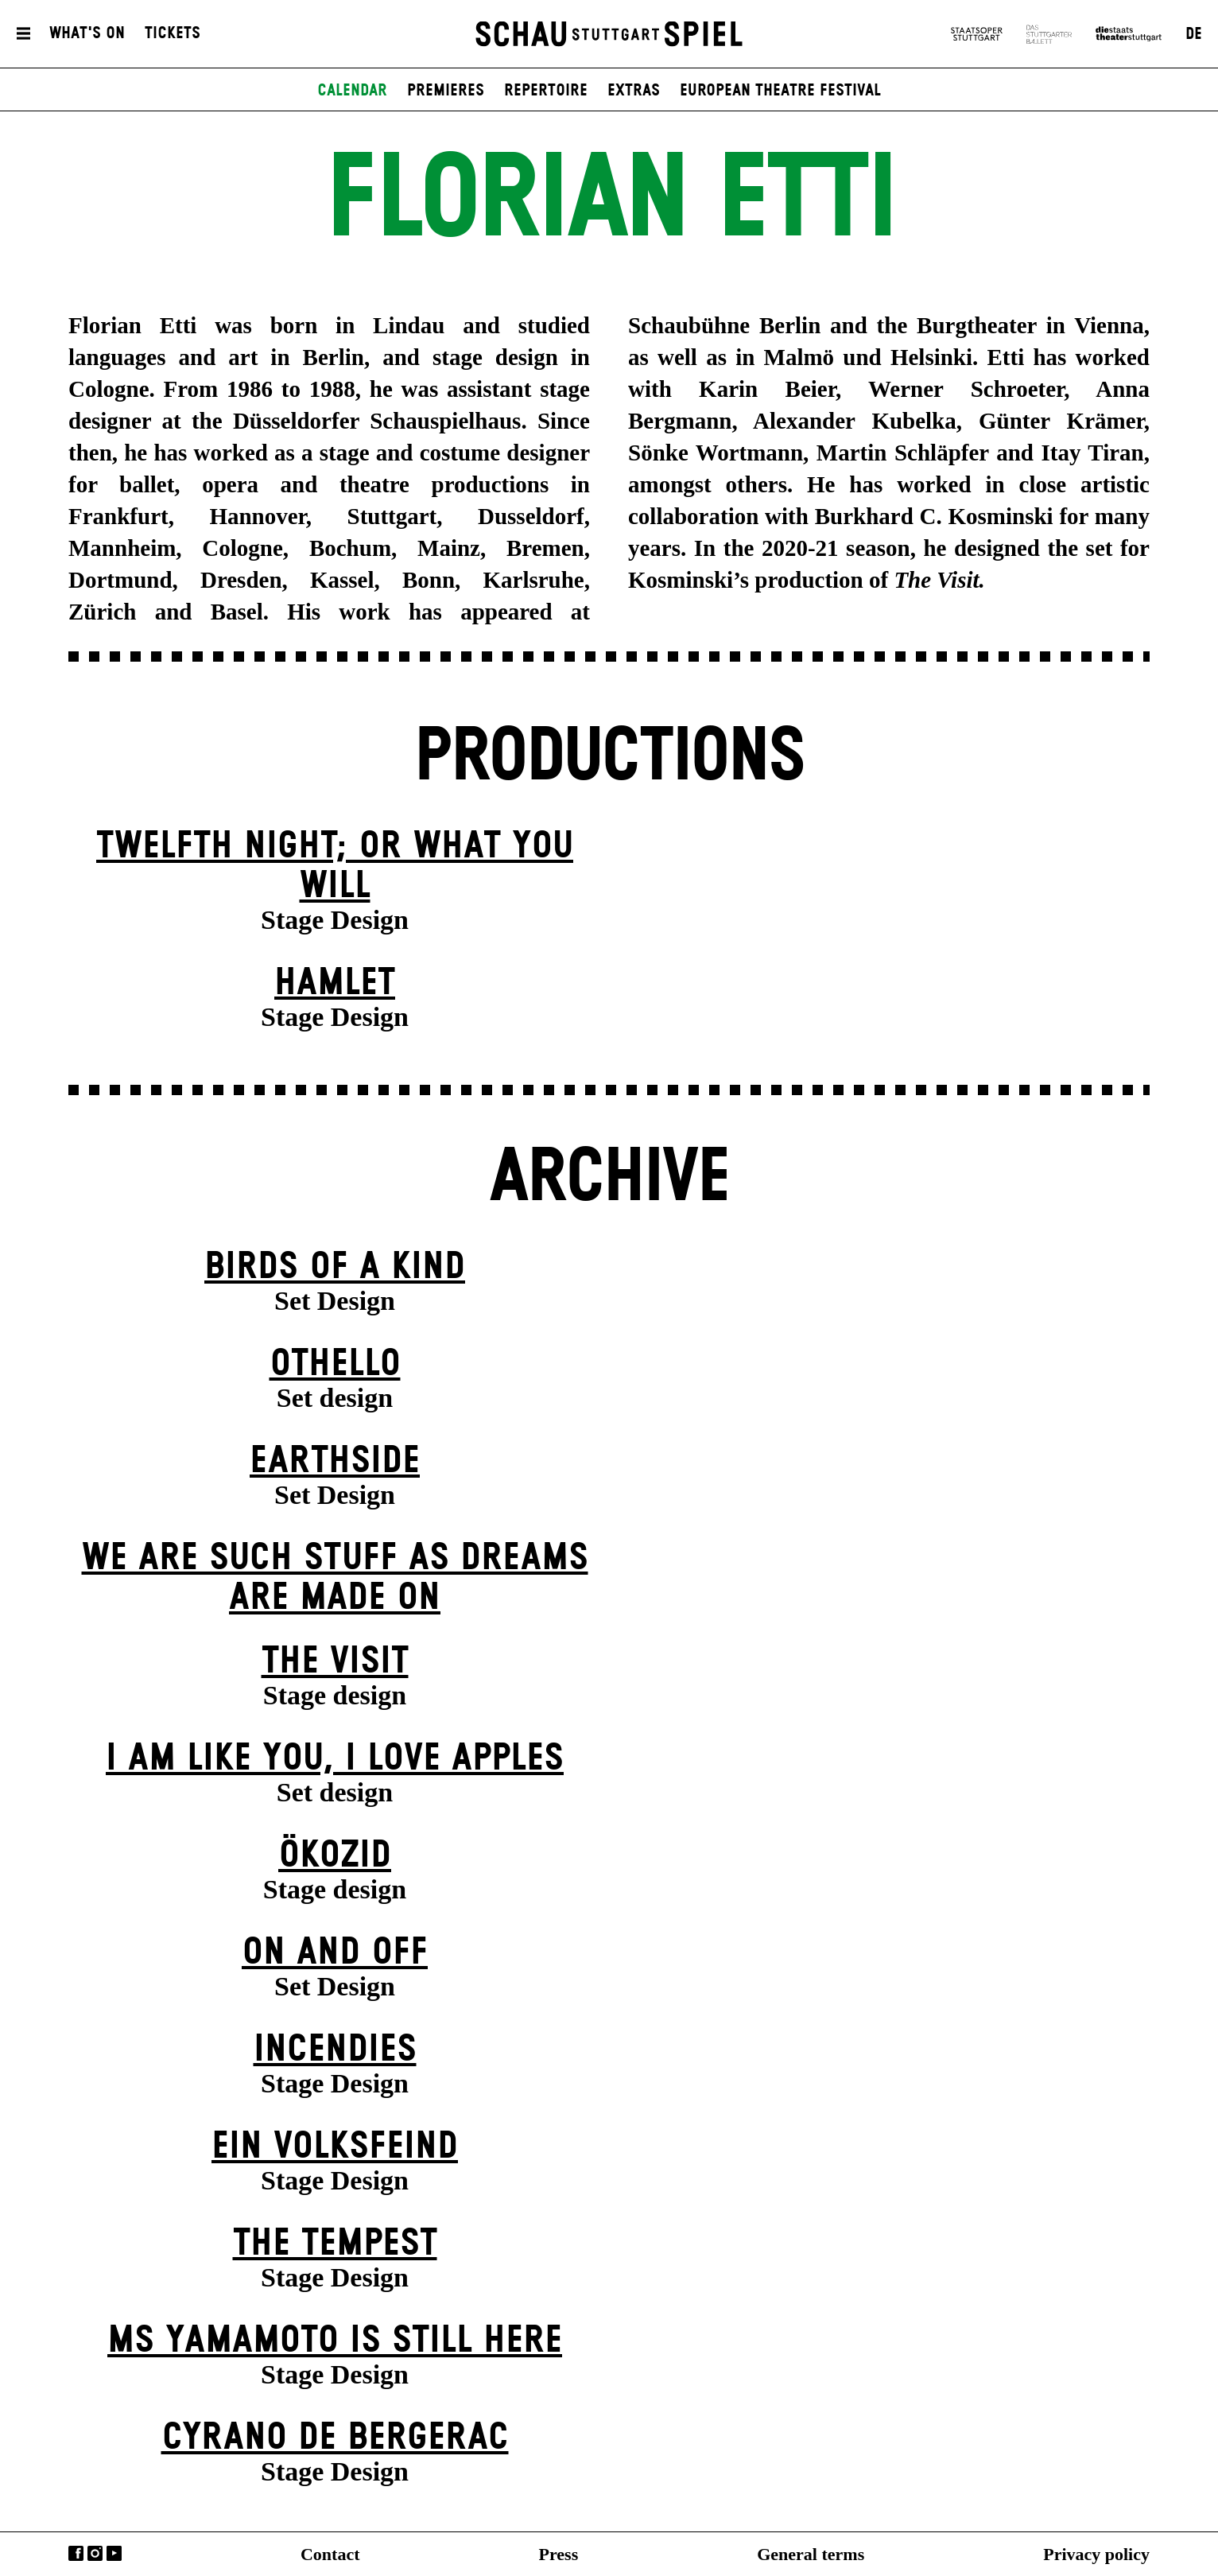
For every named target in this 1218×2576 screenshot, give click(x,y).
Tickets (172, 34)
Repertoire (546, 90)
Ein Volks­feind (334, 2146)
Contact (330, 2554)
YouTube (114, 2553)
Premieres (445, 90)
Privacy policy (1096, 2554)
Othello (335, 1364)
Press (559, 2554)
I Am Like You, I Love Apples (335, 1758)
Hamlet (334, 983)
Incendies (335, 2049)
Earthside (335, 1461)
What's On (87, 34)
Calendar (352, 90)
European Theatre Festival (780, 90)
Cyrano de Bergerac (335, 2438)
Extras (633, 90)
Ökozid (334, 1855)
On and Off (335, 1952)
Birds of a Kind (334, 1267)
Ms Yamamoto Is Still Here (334, 2341)
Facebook (75, 2553)
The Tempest (335, 2243)
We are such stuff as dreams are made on (335, 1578)
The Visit (335, 1661)
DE (1193, 34)
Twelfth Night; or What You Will (334, 866)
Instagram (95, 2553)
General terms (810, 2554)
